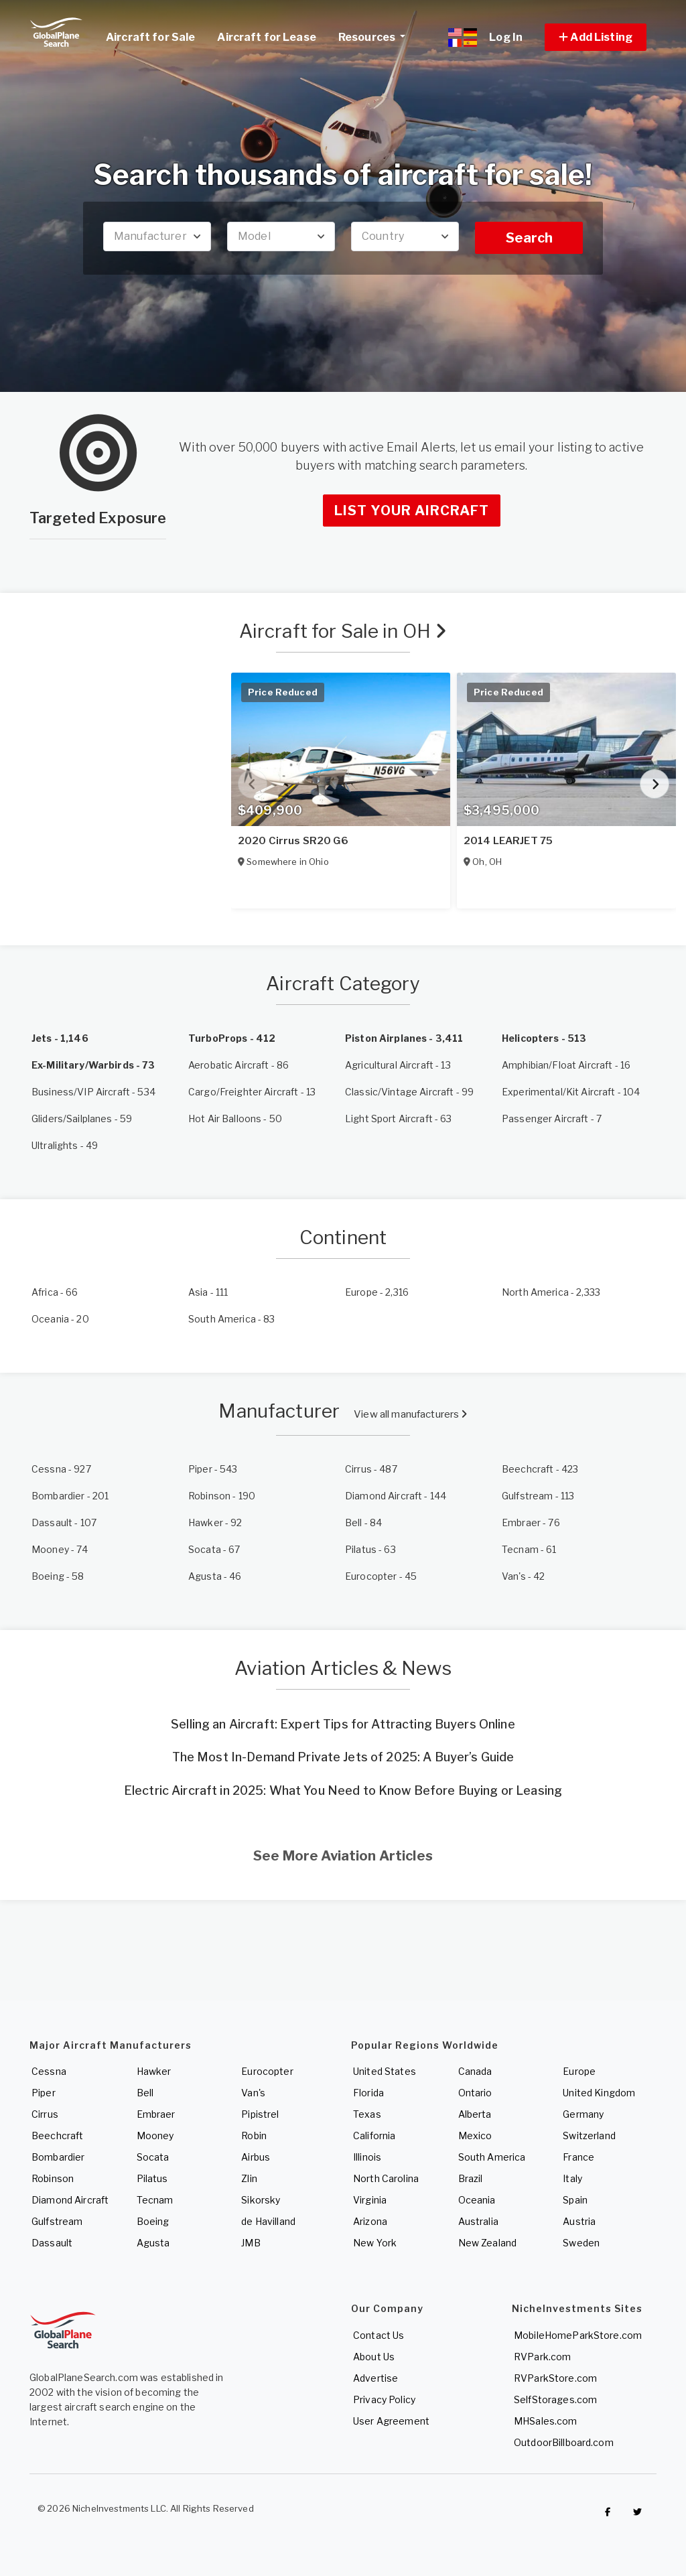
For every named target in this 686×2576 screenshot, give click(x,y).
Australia (478, 2221)
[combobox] (157, 236)
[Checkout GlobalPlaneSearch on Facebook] (607, 2511)
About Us (374, 2356)
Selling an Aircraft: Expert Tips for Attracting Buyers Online (343, 1724)
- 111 (208, 1292)
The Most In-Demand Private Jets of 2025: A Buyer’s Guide (343, 1757)
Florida (368, 2092)
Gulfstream (56, 2221)
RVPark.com (542, 2356)
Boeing (153, 2221)
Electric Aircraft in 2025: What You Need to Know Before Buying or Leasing (343, 1790)
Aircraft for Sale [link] (150, 37)
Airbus (255, 2157)
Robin (254, 2135)
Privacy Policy (384, 2399)
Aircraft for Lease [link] (266, 37)
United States (384, 2071)
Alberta (475, 2114)
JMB (250, 2242)
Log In (506, 37)
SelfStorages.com (555, 2399)
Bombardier (57, 2157)
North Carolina (386, 2178)
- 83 (231, 1319)
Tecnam (155, 2200)
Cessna (48, 2071)
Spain (575, 2200)
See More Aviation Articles (343, 1856)
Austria (579, 2221)
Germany (583, 2114)
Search (529, 238)
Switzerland (589, 2135)
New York (375, 2242)
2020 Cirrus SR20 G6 (293, 841)
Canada (475, 2071)
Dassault (51, 2242)
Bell (145, 2092)
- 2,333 (551, 1292)
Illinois (367, 2157)
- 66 (54, 1292)
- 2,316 (377, 1292)
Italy (572, 2178)
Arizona (370, 2221)
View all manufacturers (410, 1414)
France (578, 2157)
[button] (596, 37)
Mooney (155, 2135)
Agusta (153, 2242)
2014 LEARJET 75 (508, 841)
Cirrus (44, 2114)
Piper (43, 2092)
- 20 (60, 1319)
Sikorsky (260, 2200)
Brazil (470, 2178)
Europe (579, 2071)
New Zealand (487, 2242)
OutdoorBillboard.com (564, 2442)
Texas (367, 2114)
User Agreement (391, 2421)
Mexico (475, 2135)
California (374, 2135)
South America (492, 2157)
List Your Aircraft (411, 510)
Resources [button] (376, 35)
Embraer (156, 2114)
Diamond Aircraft (70, 2200)
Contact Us (378, 2335)
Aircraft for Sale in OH (343, 631)
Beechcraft (57, 2135)
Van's (253, 2092)
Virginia (370, 2200)
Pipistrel (260, 2114)
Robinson (52, 2178)
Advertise (375, 2378)
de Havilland (268, 2221)
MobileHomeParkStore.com (578, 2335)
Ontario (475, 2092)
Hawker (154, 2071)
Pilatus (152, 2178)
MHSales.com (545, 2421)
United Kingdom (599, 2092)
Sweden (581, 2242)
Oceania (477, 2200)
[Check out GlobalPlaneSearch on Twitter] (637, 2511)
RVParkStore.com (555, 2378)
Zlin (249, 2178)
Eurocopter (267, 2071)
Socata (153, 2157)
